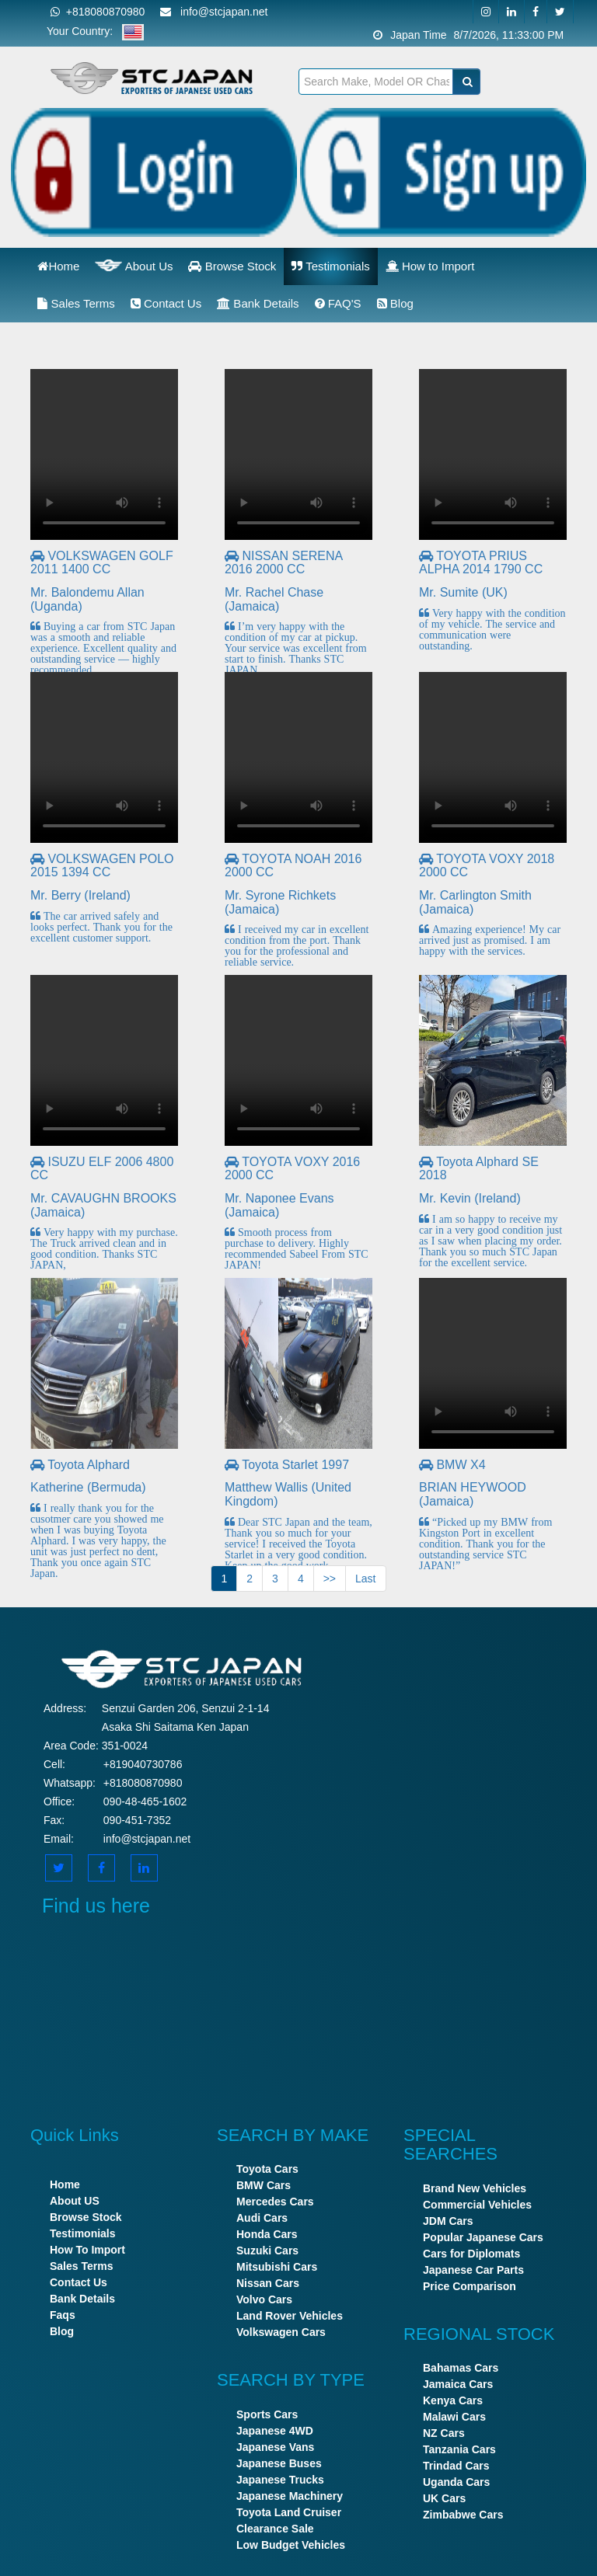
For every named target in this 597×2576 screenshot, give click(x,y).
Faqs (62, 2315)
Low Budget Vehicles (290, 2545)
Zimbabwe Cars (463, 2514)
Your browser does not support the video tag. (104, 454)
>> (329, 1578)
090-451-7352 (137, 1820)
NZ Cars (444, 2433)
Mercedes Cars (275, 2201)
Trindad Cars (456, 2465)
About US (75, 2201)
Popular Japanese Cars (483, 2237)
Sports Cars (267, 2414)
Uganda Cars (456, 2482)
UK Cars (444, 2498)
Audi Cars (262, 2218)
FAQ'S (338, 303)
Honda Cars (267, 2234)
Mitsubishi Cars (276, 2267)
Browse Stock (232, 266)
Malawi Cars (454, 2417)
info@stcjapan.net (146, 1839)
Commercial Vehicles (477, 2204)
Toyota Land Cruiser (288, 2512)
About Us (134, 265)
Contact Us (166, 303)
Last (365, 1578)
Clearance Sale (275, 2528)
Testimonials (330, 266)
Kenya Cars (453, 2400)
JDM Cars (448, 2221)
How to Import (430, 266)
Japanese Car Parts (473, 2270)
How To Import (87, 2250)
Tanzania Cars (459, 2449)
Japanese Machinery (289, 2496)
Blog (395, 303)
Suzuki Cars (267, 2250)
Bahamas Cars (460, 2368)
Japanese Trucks (280, 2479)
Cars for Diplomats (471, 2253)
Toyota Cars (267, 2169)
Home (58, 266)
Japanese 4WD (274, 2431)
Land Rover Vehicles (289, 2316)
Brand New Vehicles (474, 2188)
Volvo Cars (264, 2299)
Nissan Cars (267, 2283)
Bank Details (257, 303)
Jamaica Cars (458, 2384)
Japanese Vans (275, 2447)
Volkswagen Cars (281, 2332)
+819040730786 (143, 1764)
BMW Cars (263, 2185)
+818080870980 (98, 11)
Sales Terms (75, 303)
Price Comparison (469, 2286)
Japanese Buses (279, 2463)
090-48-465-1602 (145, 1801)
